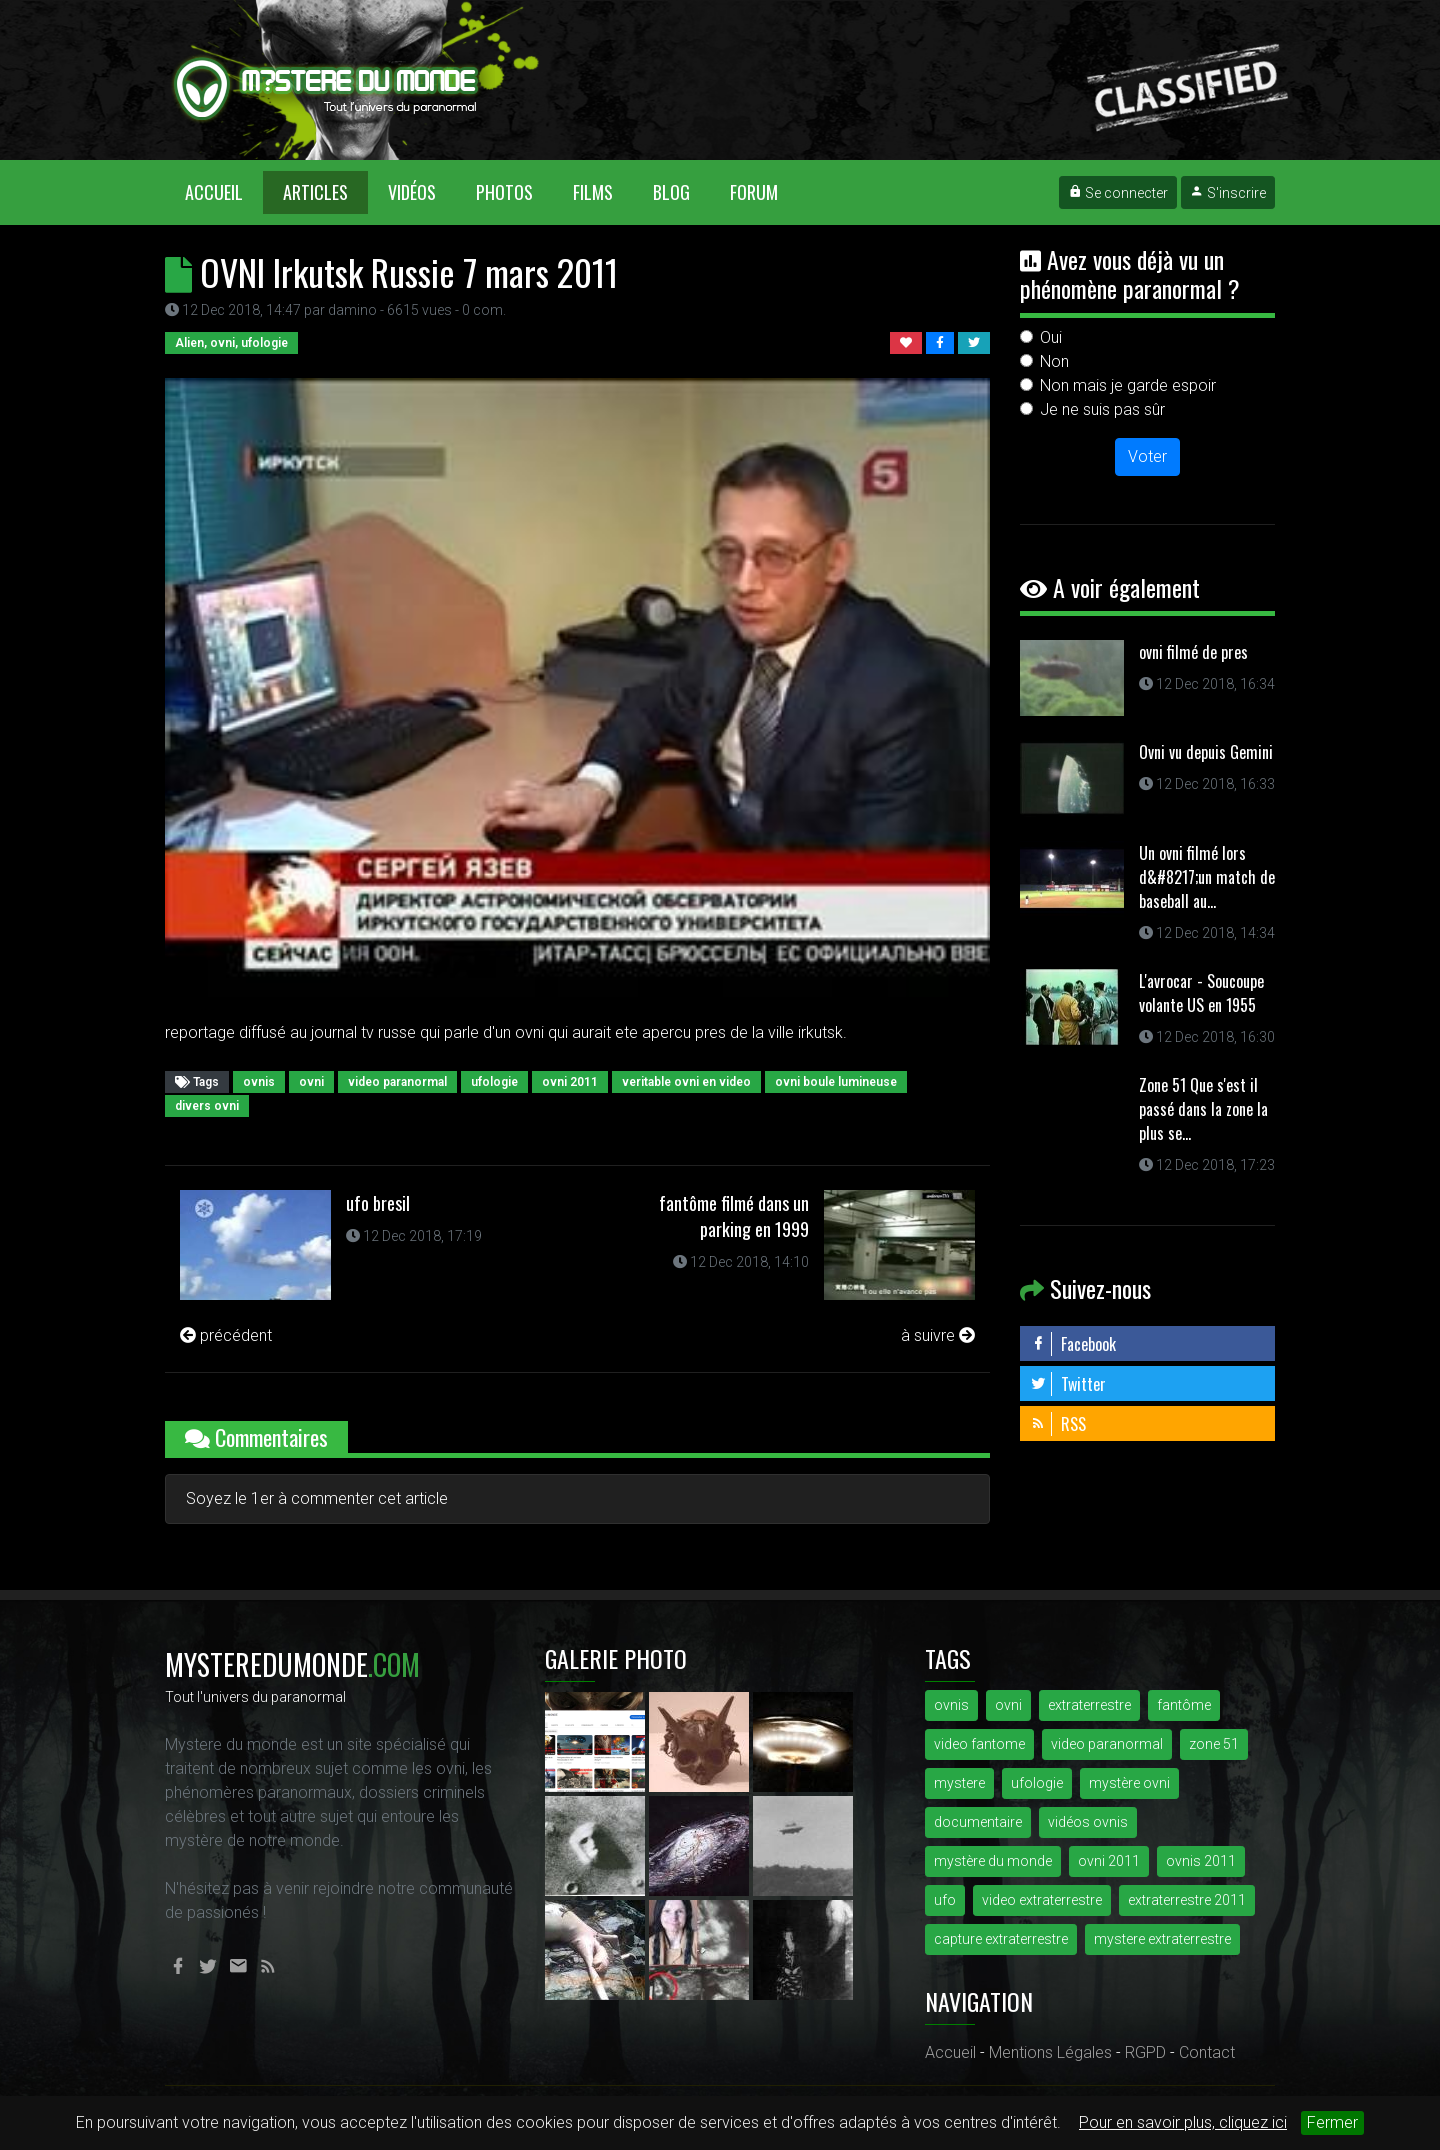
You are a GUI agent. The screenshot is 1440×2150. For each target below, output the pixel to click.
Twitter (1068, 1384)
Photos (504, 192)
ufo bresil (378, 1203)
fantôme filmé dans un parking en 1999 (734, 1216)
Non (1054, 361)
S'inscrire (1228, 193)
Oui (1051, 337)
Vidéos (412, 192)
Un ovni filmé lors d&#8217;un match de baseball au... (1207, 877)
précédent (226, 1335)
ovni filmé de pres (1193, 652)
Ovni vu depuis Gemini (1206, 752)
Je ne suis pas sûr (1102, 409)
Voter (1147, 456)
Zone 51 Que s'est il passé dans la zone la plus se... (1203, 1109)
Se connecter (1118, 193)
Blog (671, 192)
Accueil (224, 191)
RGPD (1145, 2052)
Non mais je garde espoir (1128, 385)
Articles (315, 192)
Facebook (1073, 1344)
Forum (754, 192)
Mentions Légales (1050, 2052)
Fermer (1332, 2122)
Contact (1207, 2052)
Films (593, 192)
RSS (1058, 1424)
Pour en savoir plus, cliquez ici (1183, 2122)
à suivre (938, 1335)
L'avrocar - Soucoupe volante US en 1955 (1201, 993)
